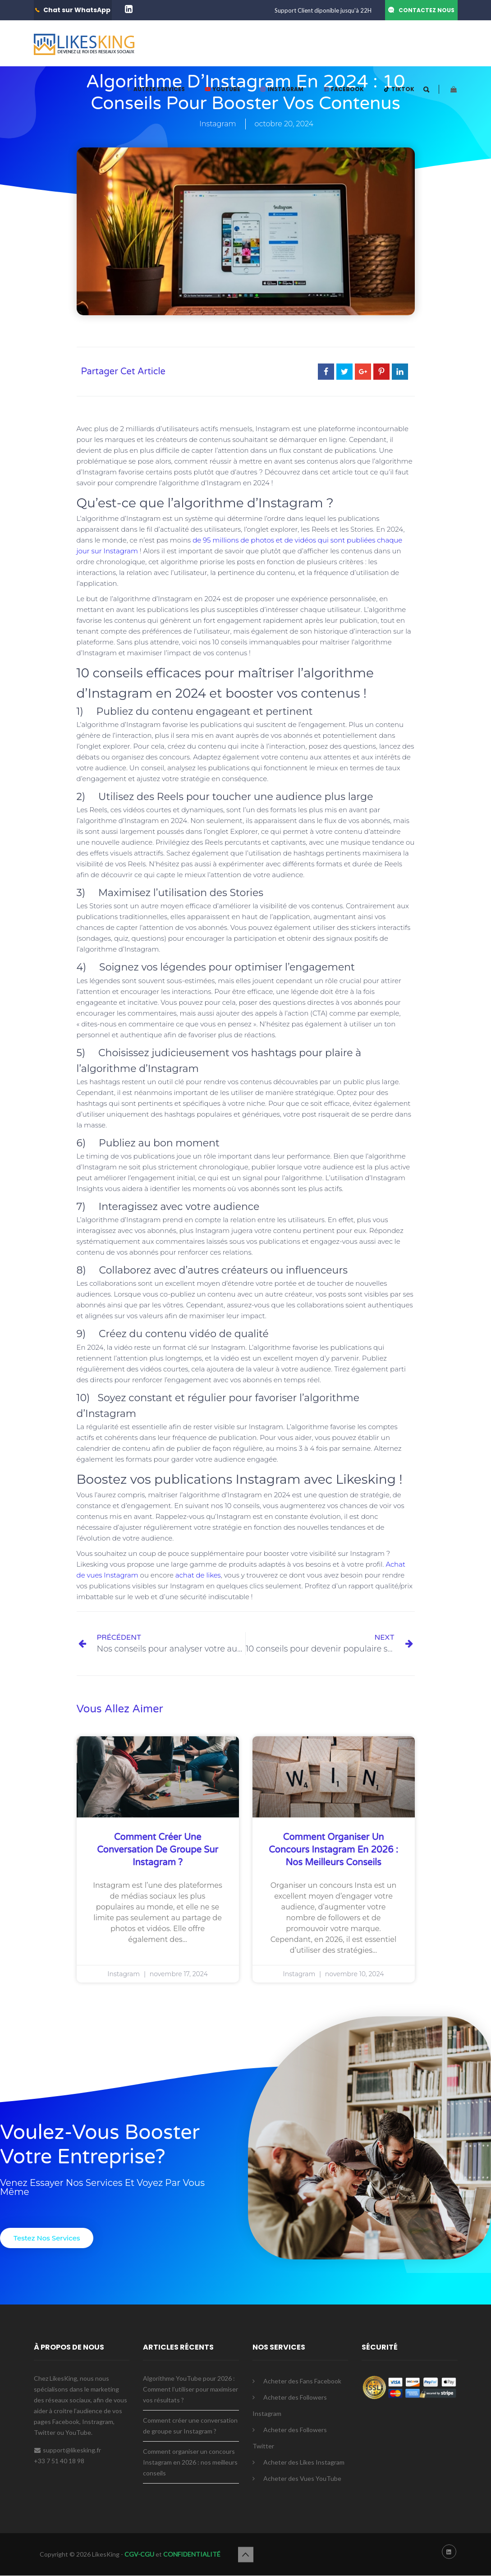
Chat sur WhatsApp (76, 9)
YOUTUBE (222, 89)
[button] (46, 2238)
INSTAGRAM (281, 89)
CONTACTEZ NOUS (426, 10)
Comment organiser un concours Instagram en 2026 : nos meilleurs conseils (333, 1850)
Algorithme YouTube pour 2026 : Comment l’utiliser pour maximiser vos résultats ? (190, 2389)
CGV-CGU (138, 2554)
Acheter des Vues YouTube (302, 2478)
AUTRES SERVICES (155, 89)
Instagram (217, 124)
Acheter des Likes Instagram (303, 2462)
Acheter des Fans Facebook (302, 2381)
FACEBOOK (343, 89)
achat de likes (198, 1575)
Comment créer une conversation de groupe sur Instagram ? (157, 1850)
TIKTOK (398, 89)
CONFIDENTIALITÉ (191, 2554)
